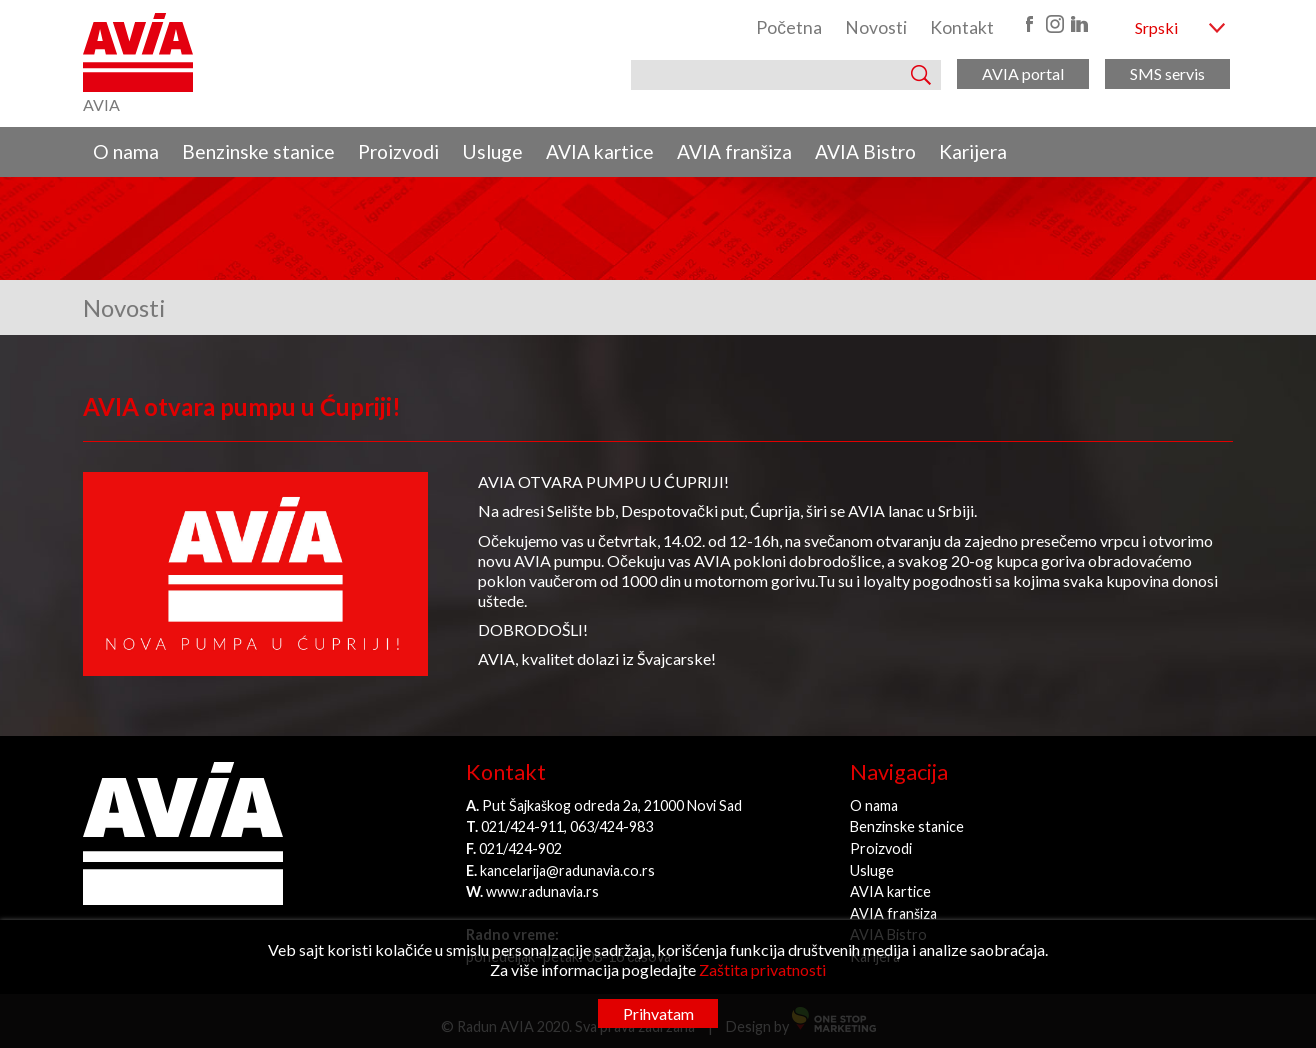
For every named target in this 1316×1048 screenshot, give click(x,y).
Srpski (1156, 27)
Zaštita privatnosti (762, 969)
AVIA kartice (600, 151)
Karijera (973, 151)
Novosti (876, 27)
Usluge (492, 151)
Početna (789, 27)
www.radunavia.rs (542, 891)
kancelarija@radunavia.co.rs (567, 870)
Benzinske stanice (258, 151)
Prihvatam (658, 1013)
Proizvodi (398, 151)
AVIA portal (1023, 73)
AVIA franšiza (734, 151)
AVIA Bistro (865, 151)
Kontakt (962, 27)
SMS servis (1167, 73)
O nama (126, 151)
